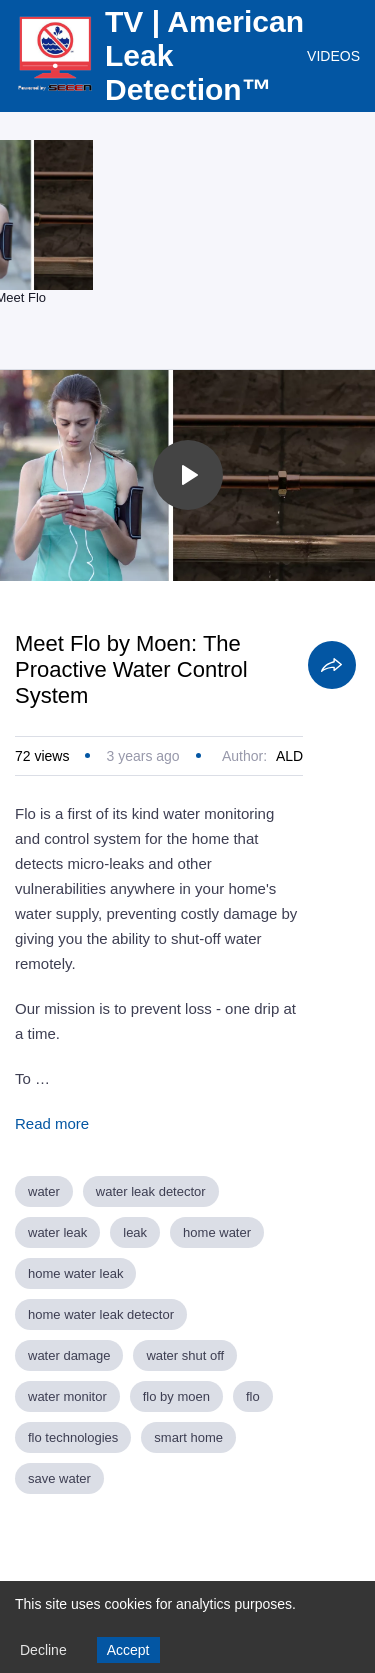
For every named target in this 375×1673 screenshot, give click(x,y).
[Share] (332, 665)
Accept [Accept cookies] (128, 1650)
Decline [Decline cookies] (43, 1650)
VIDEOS (333, 56)
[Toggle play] (188, 475)
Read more (52, 1123)
